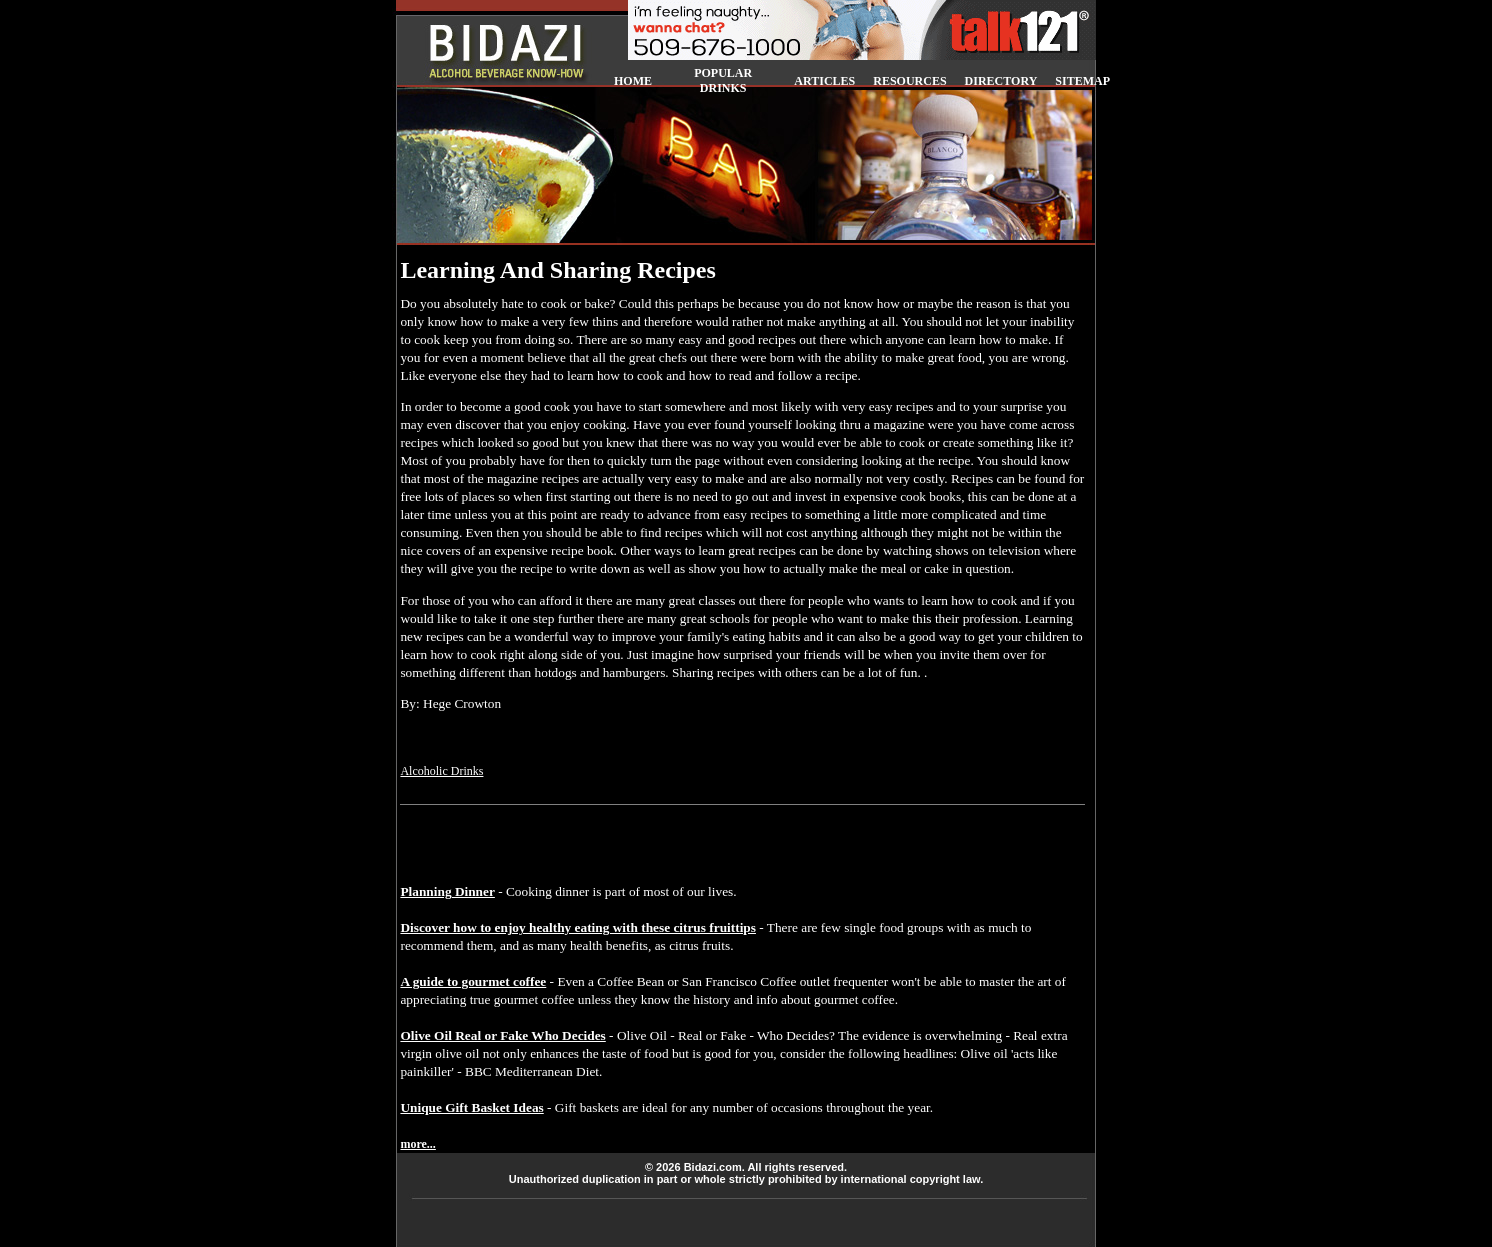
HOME (633, 81)
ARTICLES (824, 81)
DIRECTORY (1001, 81)
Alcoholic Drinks (441, 771)
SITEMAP (1082, 81)
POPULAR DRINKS (723, 80)
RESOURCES (909, 81)
